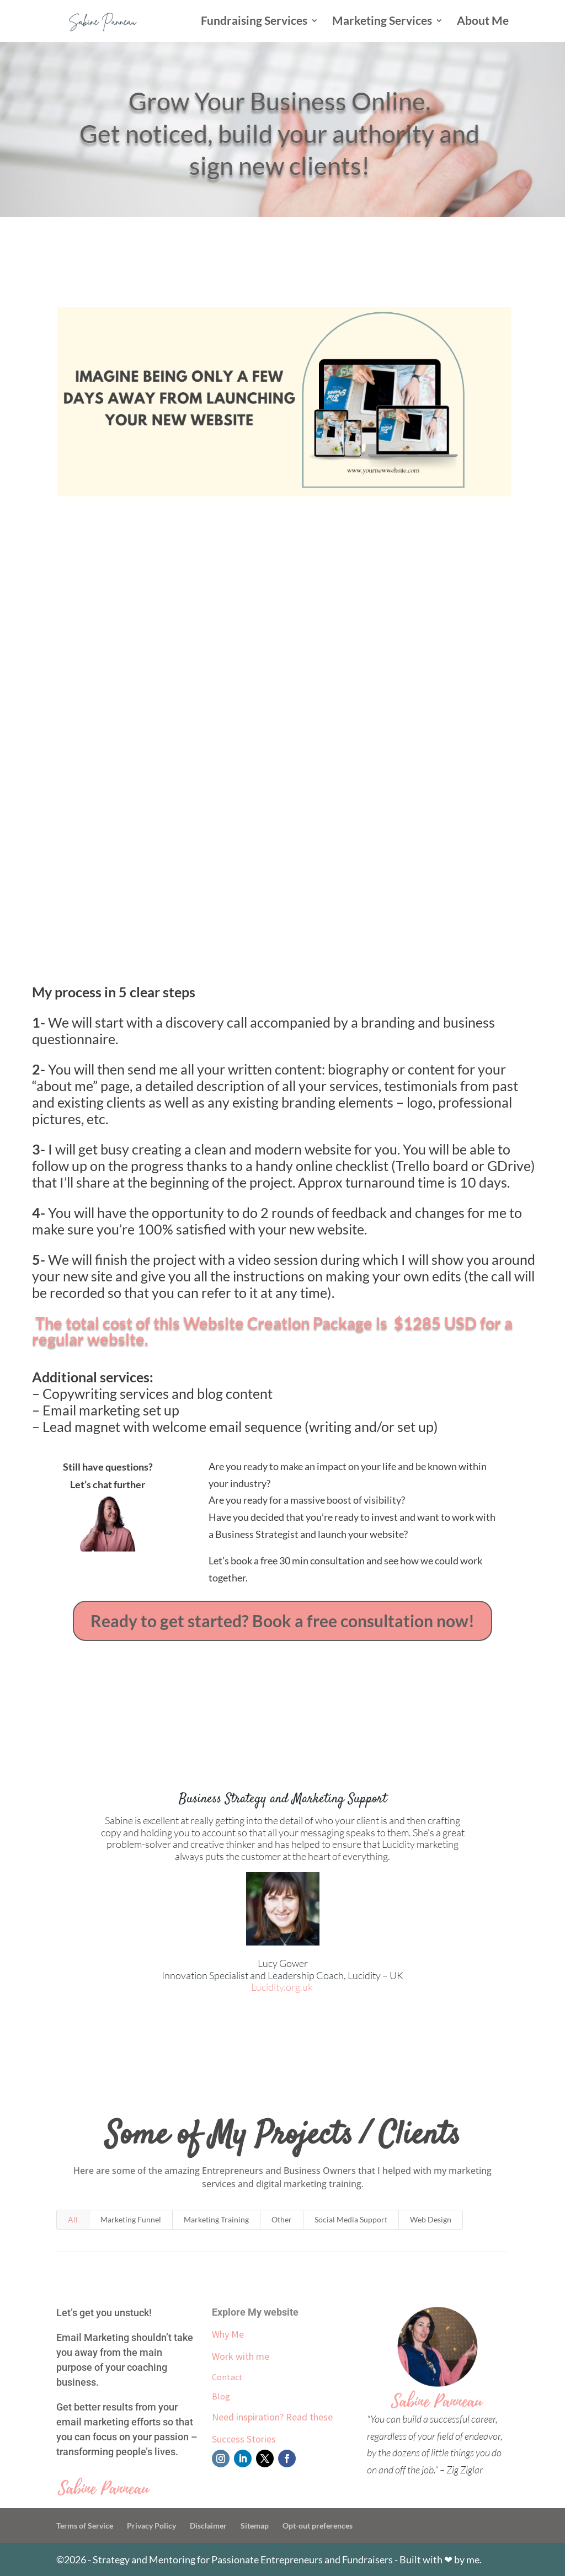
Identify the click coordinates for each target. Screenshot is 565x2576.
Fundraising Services (254, 22)
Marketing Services (382, 22)
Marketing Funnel (130, 2219)
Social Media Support (351, 2219)
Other (281, 2219)
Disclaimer (208, 2525)
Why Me (228, 2334)
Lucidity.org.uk (283, 1987)
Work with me (240, 2356)
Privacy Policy (151, 2525)
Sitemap (255, 2525)
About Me (483, 22)
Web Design (430, 2219)
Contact (227, 2376)
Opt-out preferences (317, 2525)
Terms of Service (84, 2525)
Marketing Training (216, 2219)
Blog (221, 2396)
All (73, 2219)
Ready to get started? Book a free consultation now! (282, 1621)
